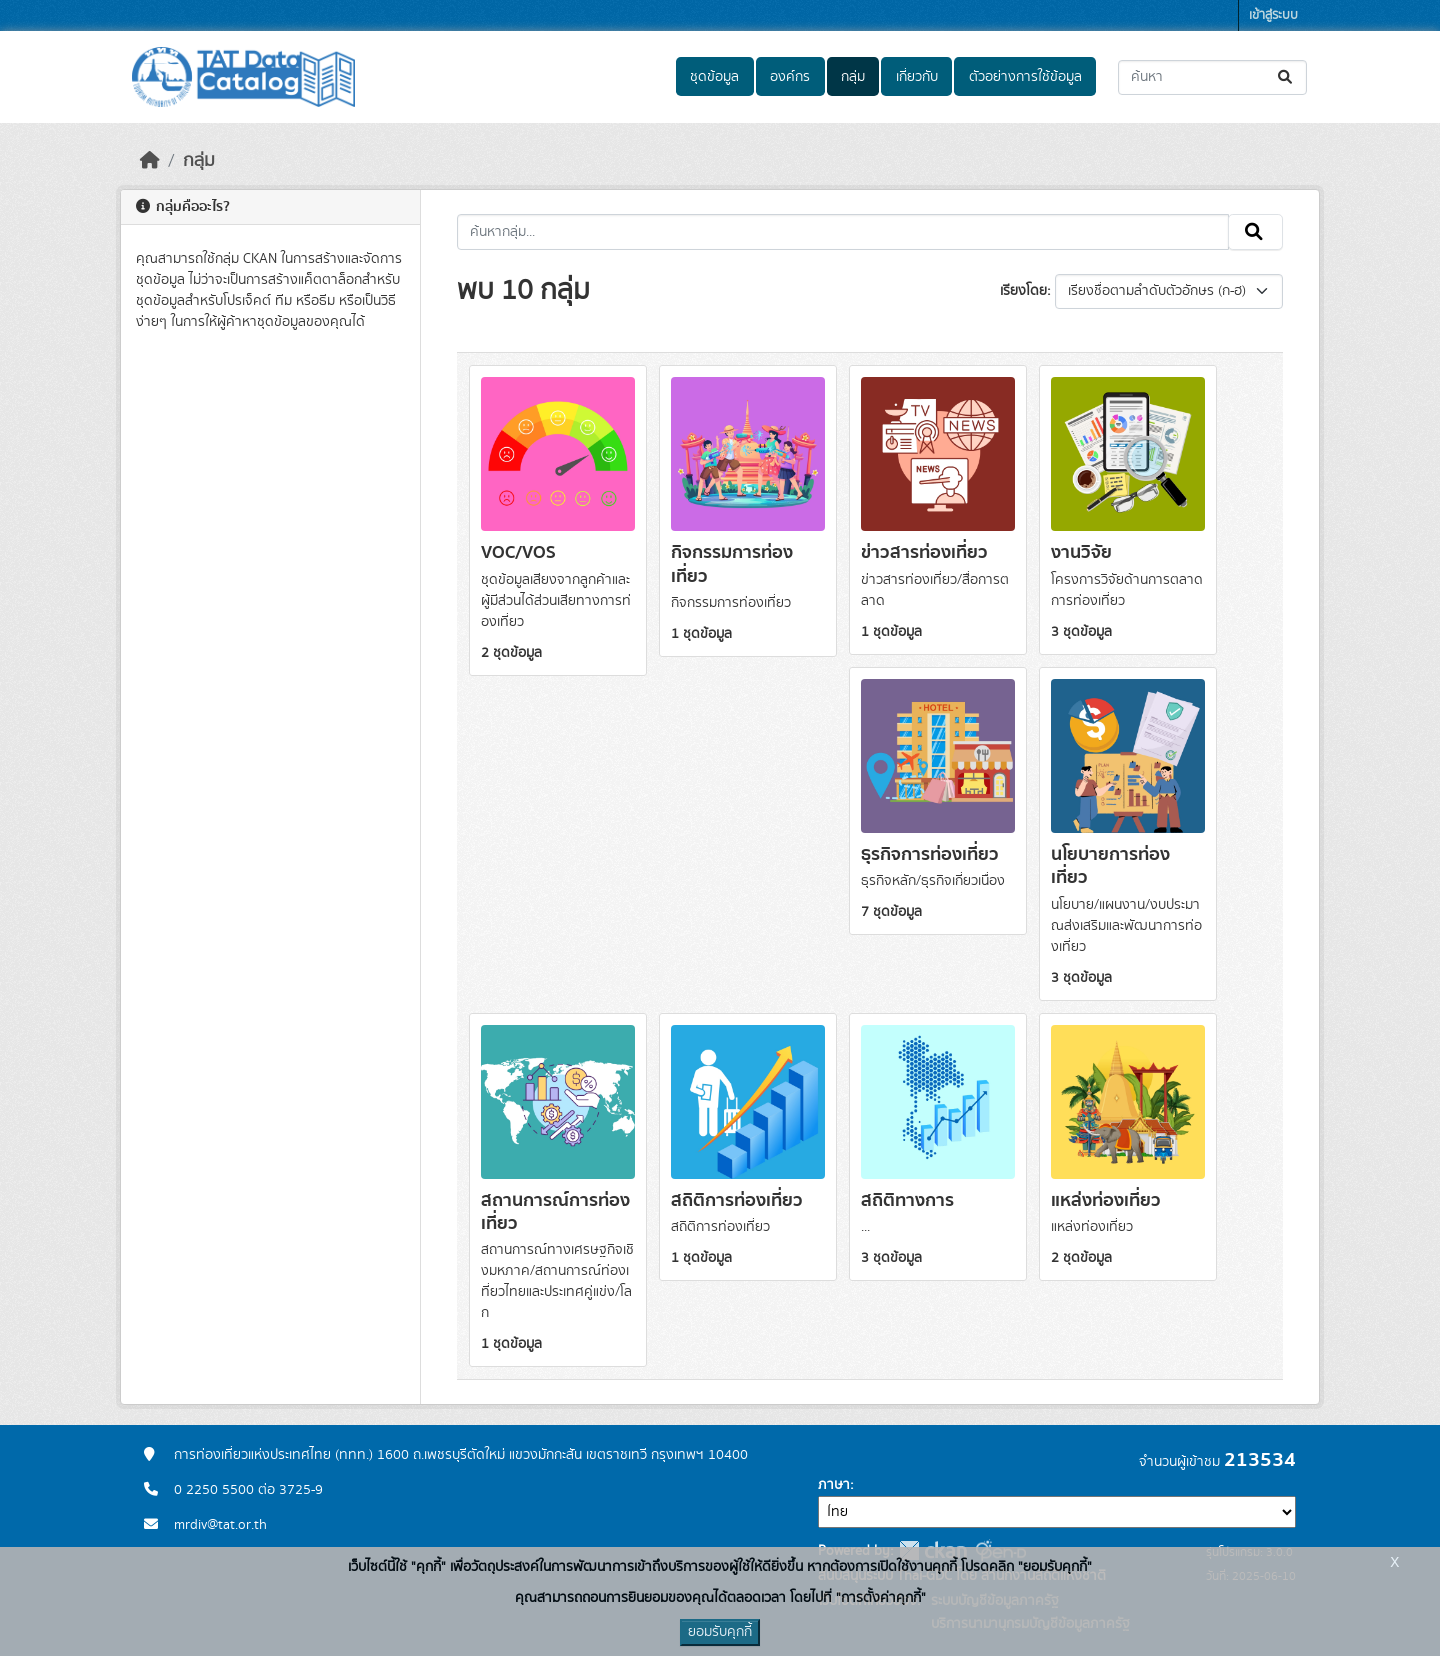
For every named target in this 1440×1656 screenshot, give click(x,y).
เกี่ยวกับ (917, 77)
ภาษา (834, 1485)
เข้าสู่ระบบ (1273, 15)
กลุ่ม (853, 77)
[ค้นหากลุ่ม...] (843, 232)
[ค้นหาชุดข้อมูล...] (1212, 77)
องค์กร (790, 77)
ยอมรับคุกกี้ (720, 1632)
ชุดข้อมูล (714, 77)
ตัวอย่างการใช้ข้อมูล (1025, 77)
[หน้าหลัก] (150, 161)
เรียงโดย (1023, 291)
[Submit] (1286, 77)
